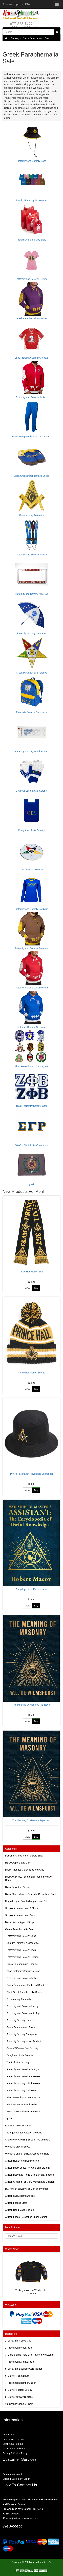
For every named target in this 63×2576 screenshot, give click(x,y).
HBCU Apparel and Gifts (18, 1862)
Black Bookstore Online (17, 1887)
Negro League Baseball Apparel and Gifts (27, 1901)
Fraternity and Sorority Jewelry (21, 2006)
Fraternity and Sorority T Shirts (21, 1957)
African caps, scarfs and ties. (20, 2196)
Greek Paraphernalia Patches (21, 2027)
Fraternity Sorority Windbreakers (22, 2083)
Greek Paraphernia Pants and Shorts (25, 1985)
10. (19, 2404)
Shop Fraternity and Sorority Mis (22, 2097)
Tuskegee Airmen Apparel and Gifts (23, 2132)
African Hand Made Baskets (19, 2210)
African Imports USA (16, 4)
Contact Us (8, 2434)
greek (8, 2118)
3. (29, 2354)
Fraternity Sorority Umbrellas (20, 2020)
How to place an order (14, 2439)
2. (19, 2347)
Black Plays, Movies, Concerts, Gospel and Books (31, 1894)
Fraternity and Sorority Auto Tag (22, 2013)
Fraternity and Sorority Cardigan (22, 2069)
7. (20, 2382)
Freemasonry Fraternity (18, 1999)
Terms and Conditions (14, 2448)
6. (17, 2375)
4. (20, 2361)
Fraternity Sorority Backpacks (21, 2034)
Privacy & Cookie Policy (15, 2453)
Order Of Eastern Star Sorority (21, 2048)
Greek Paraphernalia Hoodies (21, 1964)
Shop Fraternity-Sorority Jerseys (22, 1971)
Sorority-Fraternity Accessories (21, 1943)
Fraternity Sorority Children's (20, 2090)
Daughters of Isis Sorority (19, 2055)
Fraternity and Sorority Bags (20, 1950)
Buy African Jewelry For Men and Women (26, 2188)
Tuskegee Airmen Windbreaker (31, 2290)
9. (19, 2397)
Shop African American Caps (20, 1915)
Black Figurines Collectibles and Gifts (24, 1869)
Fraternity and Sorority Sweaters (22, 2076)
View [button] (27, 1288)
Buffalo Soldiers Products (18, 2125)
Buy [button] (36, 1288)
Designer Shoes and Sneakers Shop (24, 1855)
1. (18, 2340)
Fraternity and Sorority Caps (20, 1936)
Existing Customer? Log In (16, 2478)
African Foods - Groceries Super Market (26, 2217)
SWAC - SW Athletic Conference (22, 2111)
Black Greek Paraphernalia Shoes (23, 1992)
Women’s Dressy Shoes (17, 2146)
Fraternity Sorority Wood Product (23, 2041)
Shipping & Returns (13, 2444)
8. (18, 2390)
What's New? (12, 2249)
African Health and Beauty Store (22, 2160)
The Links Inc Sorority (17, 2062)
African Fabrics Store (16, 2203)
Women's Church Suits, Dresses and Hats (27, 2153)
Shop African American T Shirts (21, 1908)
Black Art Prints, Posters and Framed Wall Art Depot (28, 1878)
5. (23, 2368)
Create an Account (12, 2474)
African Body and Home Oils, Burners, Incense (29, 2174)
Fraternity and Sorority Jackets (21, 1978)
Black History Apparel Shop (19, 1922)
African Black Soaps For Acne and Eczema (27, 2167)
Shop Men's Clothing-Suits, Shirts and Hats (27, 2139)
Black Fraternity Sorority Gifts (21, 2104)
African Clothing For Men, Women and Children (30, 2181)
